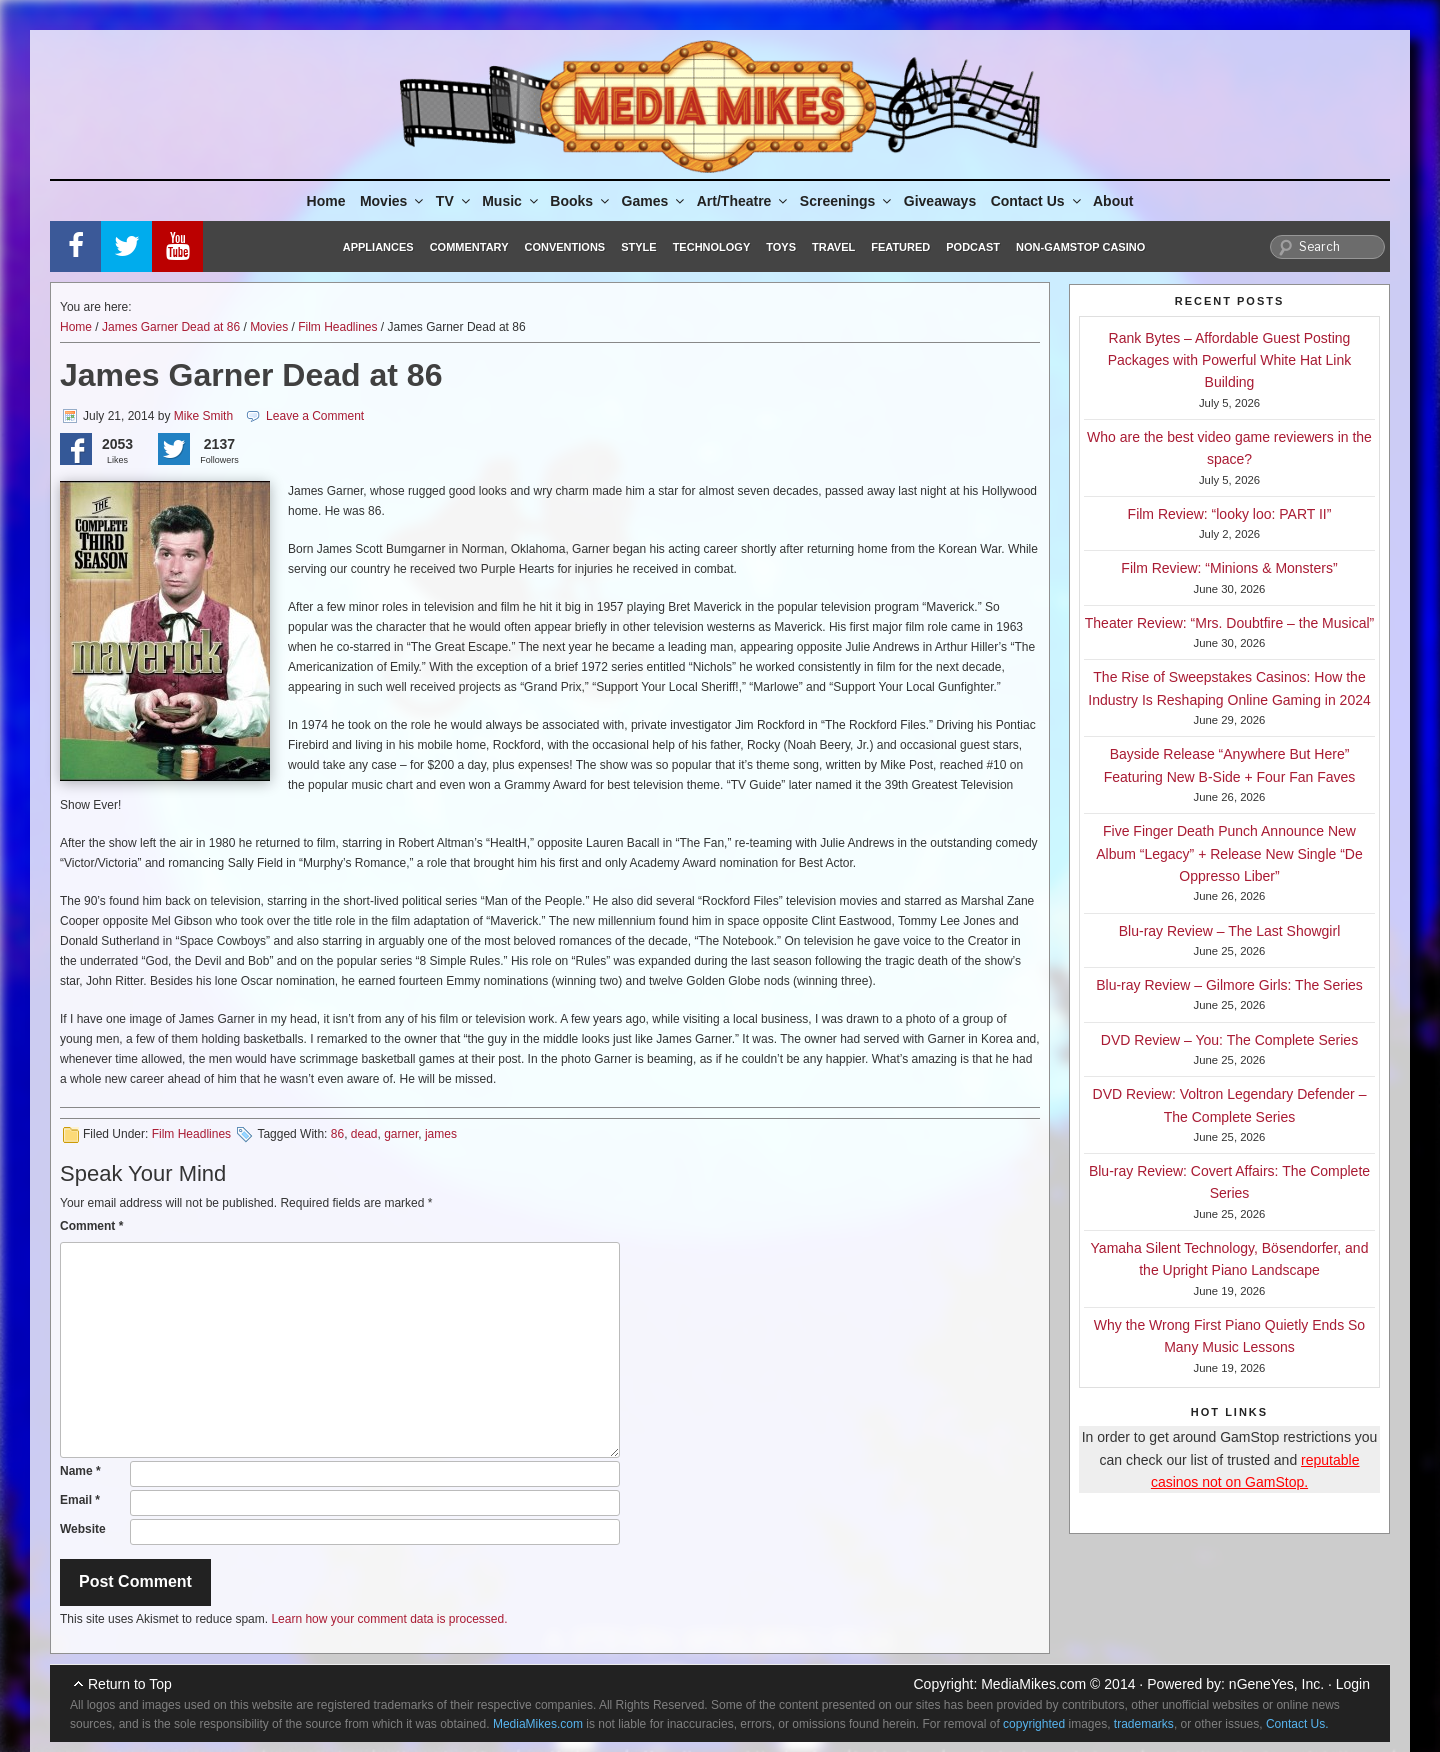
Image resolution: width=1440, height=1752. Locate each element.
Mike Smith (203, 416)
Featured (900, 247)
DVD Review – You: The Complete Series (1229, 1040)
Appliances (378, 247)
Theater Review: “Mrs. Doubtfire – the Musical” (1229, 623)
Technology (712, 247)
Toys (781, 247)
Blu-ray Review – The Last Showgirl (1230, 931)
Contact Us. (1297, 1724)
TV (454, 201)
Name (80, 1471)
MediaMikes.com (1033, 1684)
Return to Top (130, 1684)
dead (364, 1134)
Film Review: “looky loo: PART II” (1230, 514)
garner (401, 1134)
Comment (91, 1226)
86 (337, 1134)
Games (655, 201)
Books (581, 201)
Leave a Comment (315, 416)
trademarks (1144, 1724)
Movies (393, 201)
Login (1353, 1684)
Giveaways (940, 201)
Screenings (847, 201)
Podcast (973, 247)
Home (326, 201)
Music (511, 201)
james (441, 1134)
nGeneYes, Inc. (1276, 1684)
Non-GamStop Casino (1080, 247)
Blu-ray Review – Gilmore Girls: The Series (1229, 985)
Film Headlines (337, 327)
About (1113, 201)
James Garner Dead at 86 (171, 327)
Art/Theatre (744, 201)
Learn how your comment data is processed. (389, 1619)
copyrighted (1034, 1724)
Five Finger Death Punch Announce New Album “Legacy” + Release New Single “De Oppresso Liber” (1229, 853)
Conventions (564, 247)
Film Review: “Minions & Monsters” (1229, 568)
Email (80, 1500)
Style (638, 247)
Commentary (469, 247)
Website (83, 1529)
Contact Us (1037, 201)
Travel (833, 247)
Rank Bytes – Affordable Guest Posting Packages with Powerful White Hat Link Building (1230, 360)
